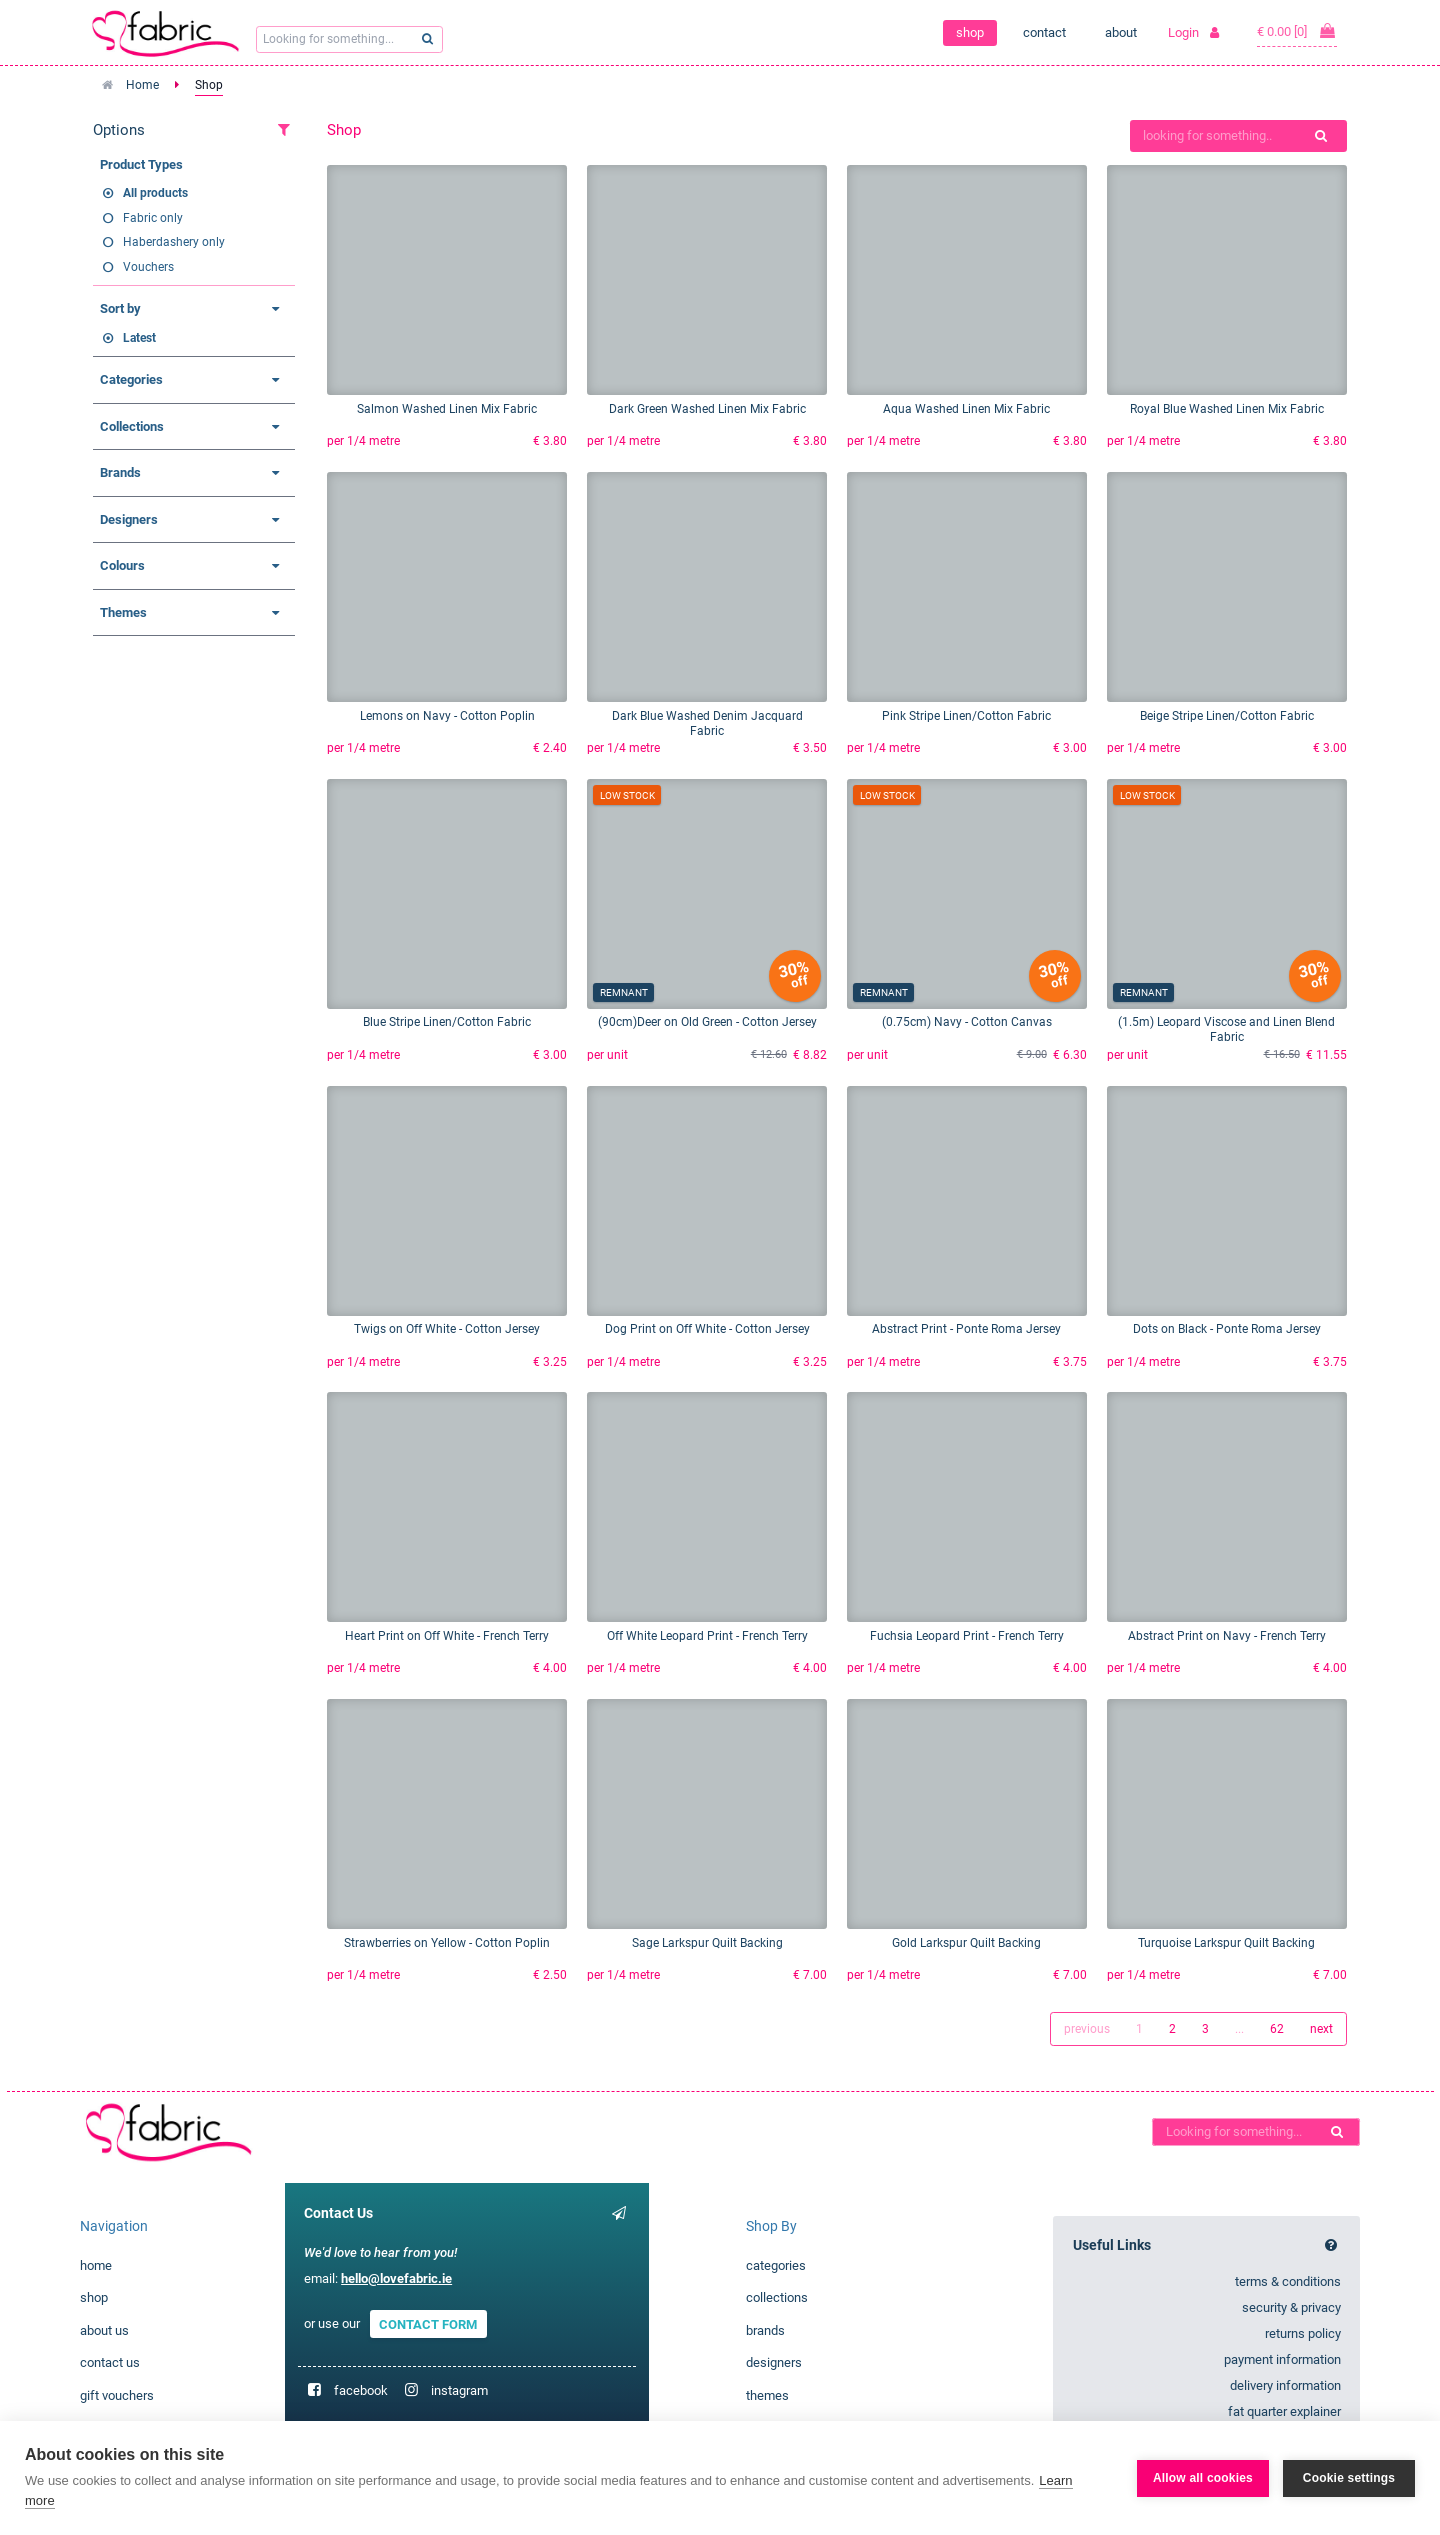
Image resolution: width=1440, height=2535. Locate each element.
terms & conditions (1288, 2281)
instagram (459, 2390)
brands (765, 2330)
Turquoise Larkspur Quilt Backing (1226, 1943)
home (96, 2265)
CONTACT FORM (428, 2323)
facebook (361, 2390)
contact (1044, 32)
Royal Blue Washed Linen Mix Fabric (1227, 409)
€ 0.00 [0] (1297, 31)
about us (104, 2330)
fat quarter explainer (1284, 2411)
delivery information (1285, 2385)
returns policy (1303, 2333)
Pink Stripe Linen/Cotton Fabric (966, 716)
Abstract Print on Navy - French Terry (1227, 1636)
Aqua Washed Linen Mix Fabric (966, 409)
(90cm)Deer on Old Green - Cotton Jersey (707, 1022)
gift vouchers (117, 2395)
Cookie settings (1349, 2478)
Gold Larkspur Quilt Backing (966, 1943)
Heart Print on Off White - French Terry (447, 1636)
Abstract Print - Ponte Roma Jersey (966, 1329)
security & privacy (1291, 2307)
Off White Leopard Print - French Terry (707, 1636)
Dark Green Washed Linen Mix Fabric (707, 409)
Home (142, 85)
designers (774, 2362)
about (1121, 32)
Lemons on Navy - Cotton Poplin (447, 716)
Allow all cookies (1203, 2478)
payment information (1282, 2359)
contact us (110, 2362)
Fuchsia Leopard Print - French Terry (967, 1636)
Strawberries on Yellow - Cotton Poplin (447, 1943)
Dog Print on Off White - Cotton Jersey (707, 1329)
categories (776, 2265)
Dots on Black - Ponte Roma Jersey (1227, 1329)
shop (970, 32)
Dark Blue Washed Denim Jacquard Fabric (707, 723)
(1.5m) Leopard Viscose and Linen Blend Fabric (1226, 1029)
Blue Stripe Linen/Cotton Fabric (447, 1022)
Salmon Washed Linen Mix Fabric (447, 409)
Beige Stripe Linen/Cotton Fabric (1227, 716)
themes (767, 2395)
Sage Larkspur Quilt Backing (707, 1943)
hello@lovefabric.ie (396, 2278)
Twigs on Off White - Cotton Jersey (447, 1329)
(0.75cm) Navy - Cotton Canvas (967, 1022)
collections (777, 2297)
